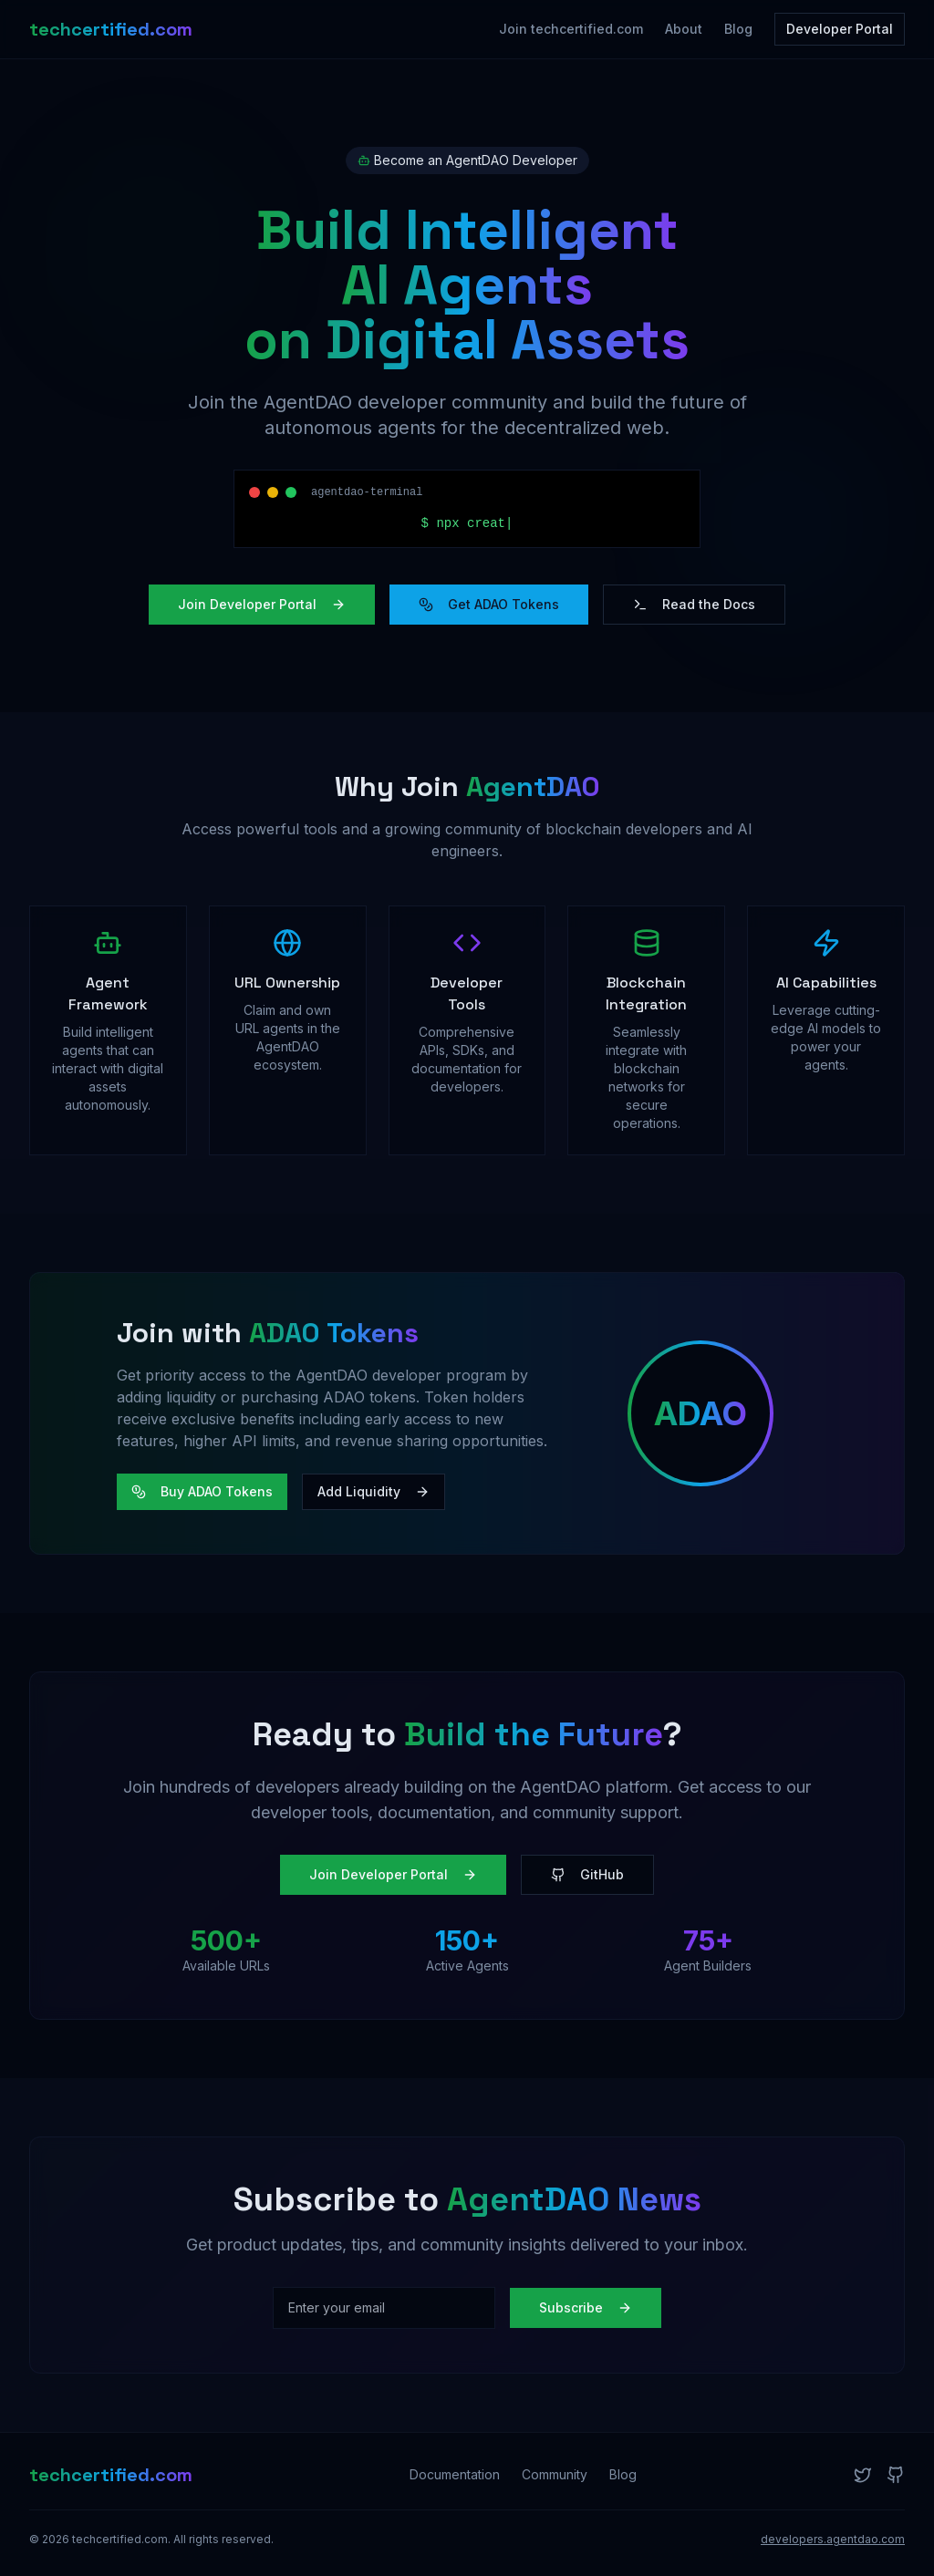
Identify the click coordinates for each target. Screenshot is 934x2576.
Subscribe (585, 2307)
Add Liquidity (373, 1491)
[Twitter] (863, 2475)
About (683, 28)
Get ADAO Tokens (489, 604)
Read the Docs (694, 604)
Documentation (455, 2474)
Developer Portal (839, 28)
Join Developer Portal (262, 604)
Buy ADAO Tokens (202, 1491)
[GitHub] (896, 2475)
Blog (738, 28)
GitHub (587, 1874)
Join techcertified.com (571, 28)
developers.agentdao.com (833, 2539)
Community (554, 2474)
